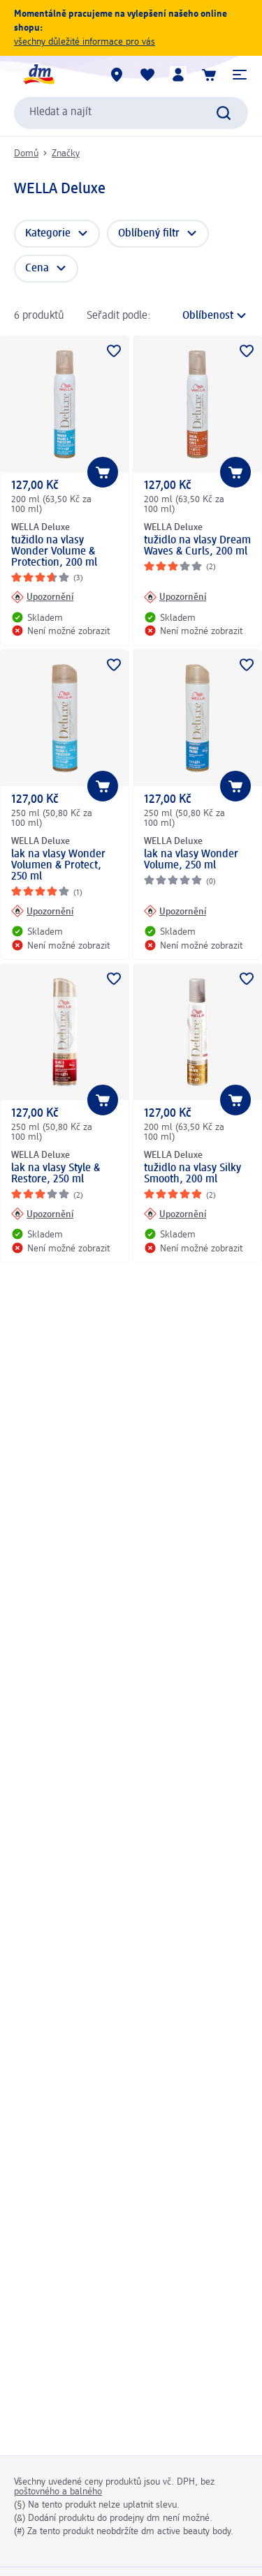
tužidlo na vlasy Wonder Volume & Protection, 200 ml (54, 551)
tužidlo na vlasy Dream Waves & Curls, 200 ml (197, 546)
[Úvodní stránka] (38, 74)
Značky (66, 153)
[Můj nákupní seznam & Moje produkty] (147, 74)
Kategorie (48, 233)
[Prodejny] (116, 74)
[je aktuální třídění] (203, 316)
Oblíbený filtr (149, 233)
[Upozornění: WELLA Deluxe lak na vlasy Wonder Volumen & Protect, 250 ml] (42, 911)
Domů (26, 153)
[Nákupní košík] (209, 74)
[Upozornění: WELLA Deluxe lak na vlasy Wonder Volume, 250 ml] (175, 911)
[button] (239, 74)
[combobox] (131, 113)
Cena (37, 268)
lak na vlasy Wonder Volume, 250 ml (191, 860)
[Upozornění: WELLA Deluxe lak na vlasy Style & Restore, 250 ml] (42, 1214)
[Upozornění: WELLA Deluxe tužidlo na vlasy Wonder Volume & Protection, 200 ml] (42, 597)
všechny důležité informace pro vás (84, 42)
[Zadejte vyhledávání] (224, 113)
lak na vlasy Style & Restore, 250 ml (55, 1174)
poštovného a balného (58, 2491)
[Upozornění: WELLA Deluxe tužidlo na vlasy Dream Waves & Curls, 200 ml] (175, 597)
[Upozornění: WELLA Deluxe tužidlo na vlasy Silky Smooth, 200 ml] (175, 1214)
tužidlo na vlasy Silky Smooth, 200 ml (192, 1174)
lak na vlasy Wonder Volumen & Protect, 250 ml (58, 865)
